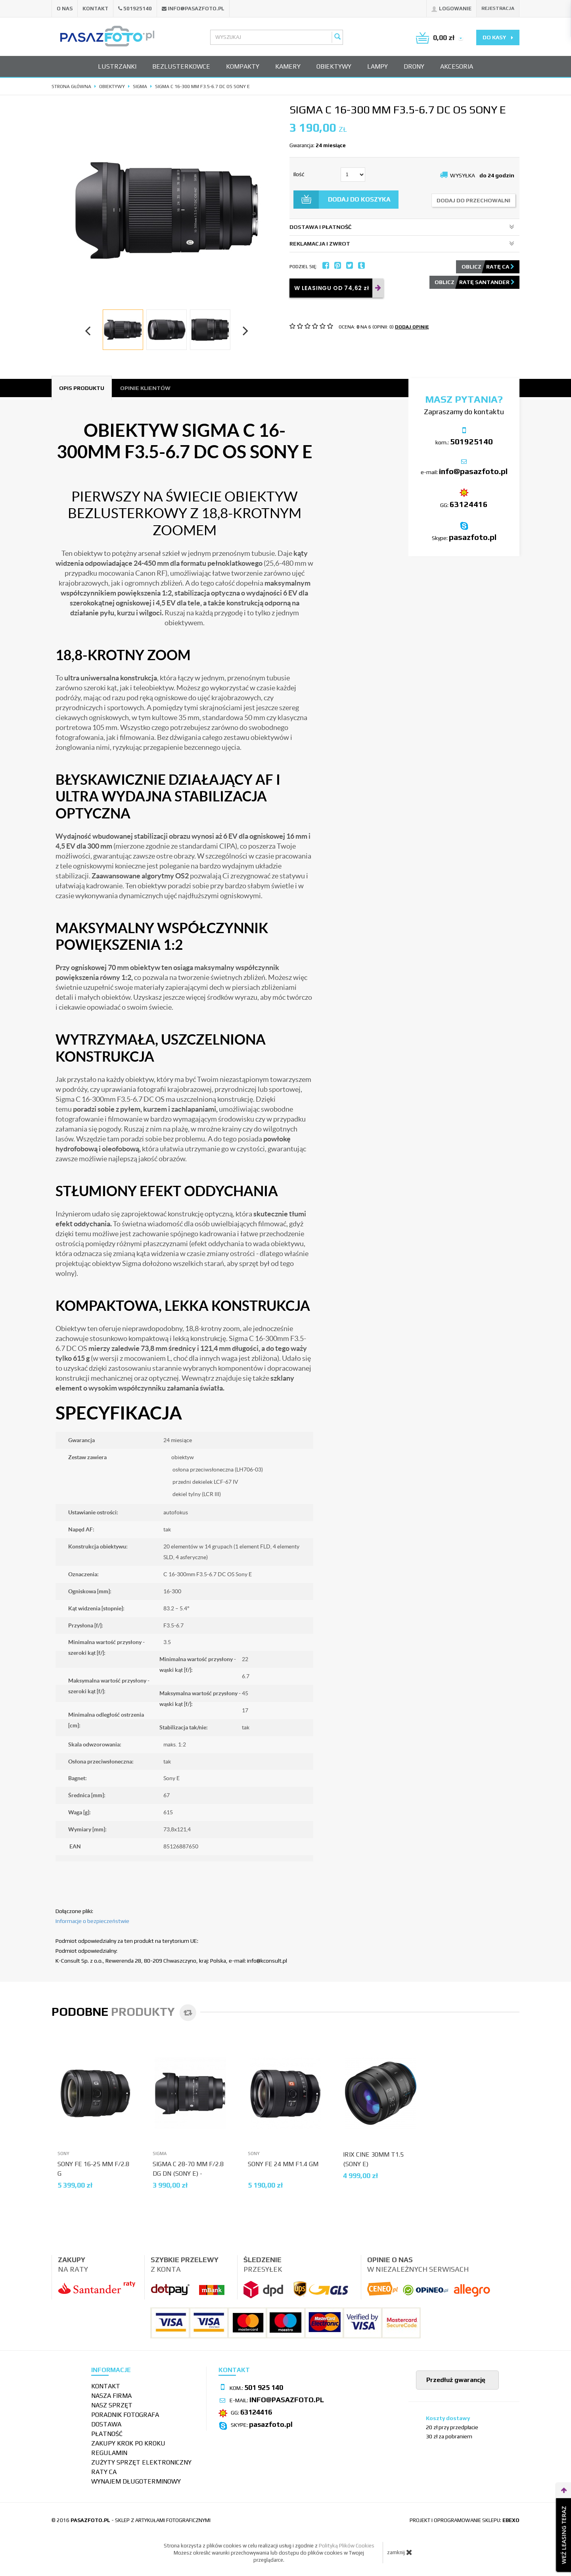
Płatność (107, 2434)
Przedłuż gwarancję (455, 2380)
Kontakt (95, 9)
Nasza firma (111, 2395)
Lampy (377, 66)
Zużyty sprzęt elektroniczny (141, 2462)
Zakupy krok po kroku (128, 2443)
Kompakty (242, 66)
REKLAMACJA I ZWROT (401, 244)
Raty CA (104, 2472)
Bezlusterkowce (181, 66)
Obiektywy (333, 66)
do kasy (498, 37)
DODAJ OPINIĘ (412, 327)
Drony (414, 66)
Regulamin (109, 2453)
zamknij (399, 2552)
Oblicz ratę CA (488, 266)
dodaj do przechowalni (473, 200)
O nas (65, 9)
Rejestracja (497, 8)
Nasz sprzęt (111, 2405)
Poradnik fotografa (125, 2414)
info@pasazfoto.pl (196, 9)
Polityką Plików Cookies (346, 2546)
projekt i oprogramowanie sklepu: (464, 2520)
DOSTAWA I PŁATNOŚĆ (401, 227)
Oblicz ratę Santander (475, 282)
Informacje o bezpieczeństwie (92, 1921)
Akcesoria (456, 66)
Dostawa (106, 2424)
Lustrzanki (117, 66)
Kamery (288, 66)
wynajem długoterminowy (136, 2481)
